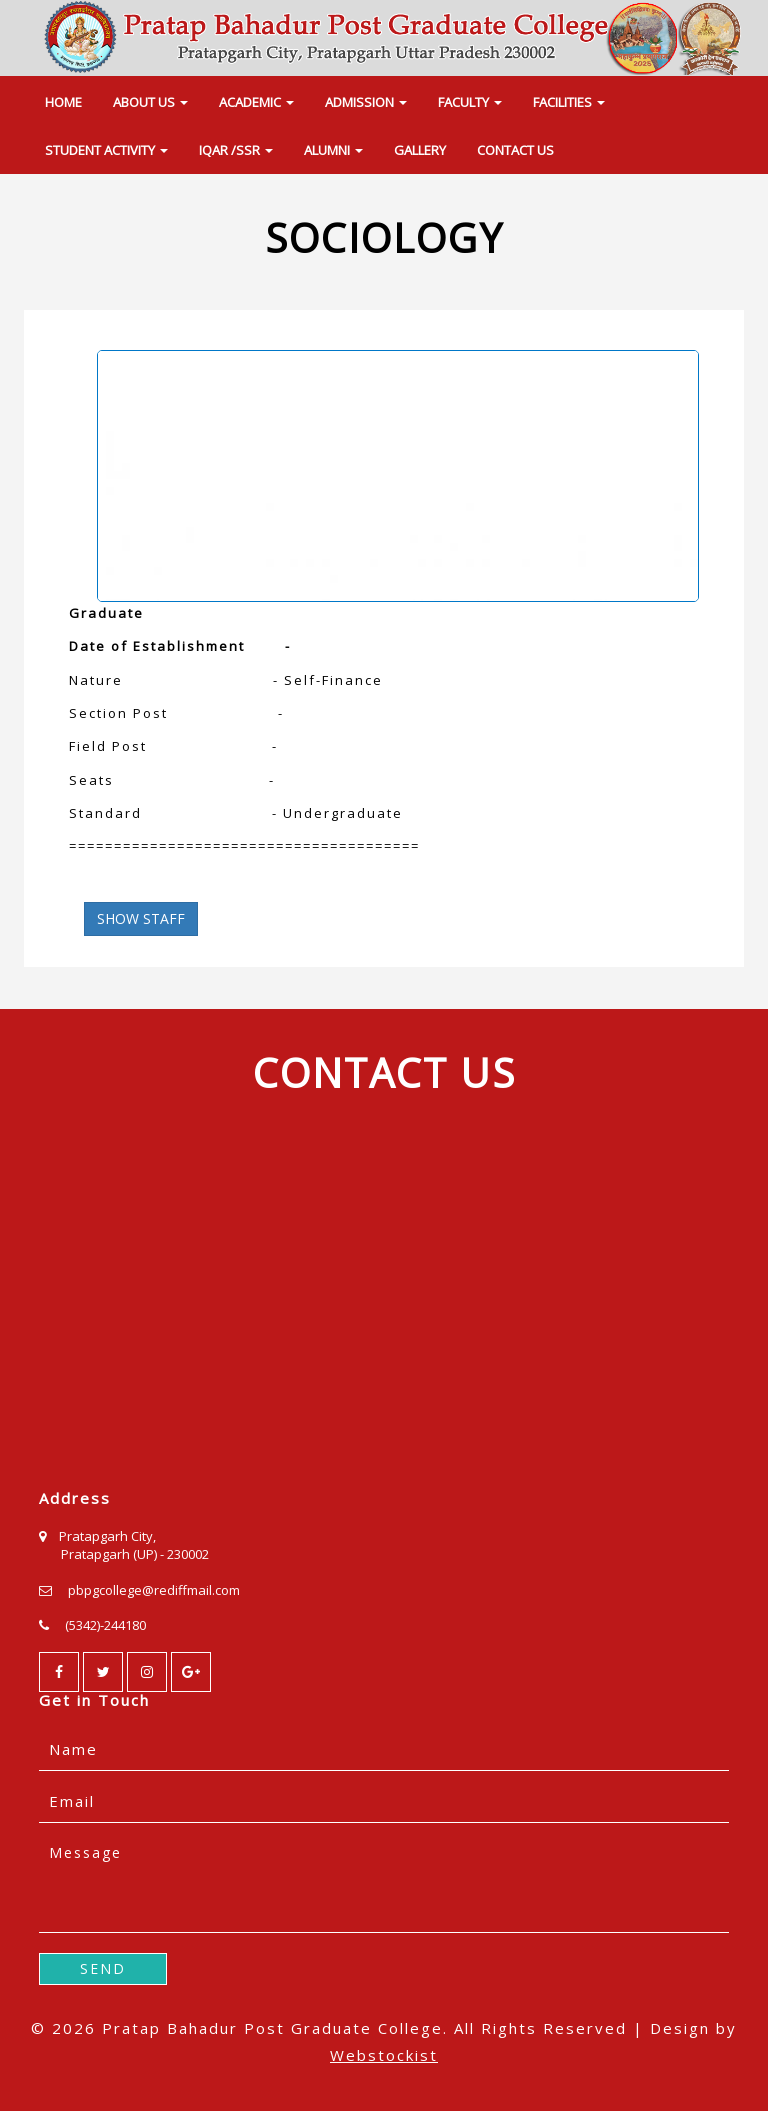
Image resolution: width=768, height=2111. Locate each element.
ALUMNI (333, 150)
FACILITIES (569, 102)
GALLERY (420, 150)
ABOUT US (150, 102)
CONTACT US (515, 150)
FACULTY (470, 102)
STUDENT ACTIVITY (106, 150)
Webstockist (384, 2055)
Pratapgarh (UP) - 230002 (135, 1554)
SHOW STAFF (141, 918)
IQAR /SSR (236, 150)
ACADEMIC (256, 102)
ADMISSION (366, 102)
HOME (63, 102)
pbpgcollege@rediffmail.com (154, 1590)
